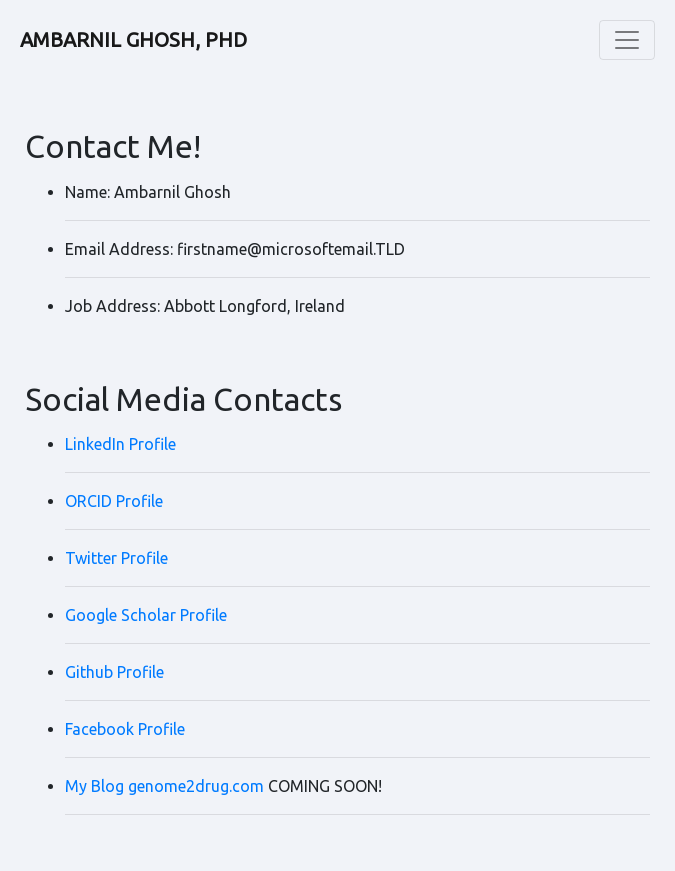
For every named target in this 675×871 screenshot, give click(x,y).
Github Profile (114, 672)
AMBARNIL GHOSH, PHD (133, 39)
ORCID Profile (114, 501)
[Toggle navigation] (627, 40)
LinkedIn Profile (120, 444)
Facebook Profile (125, 729)
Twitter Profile (116, 558)
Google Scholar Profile (146, 615)
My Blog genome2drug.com (164, 786)
